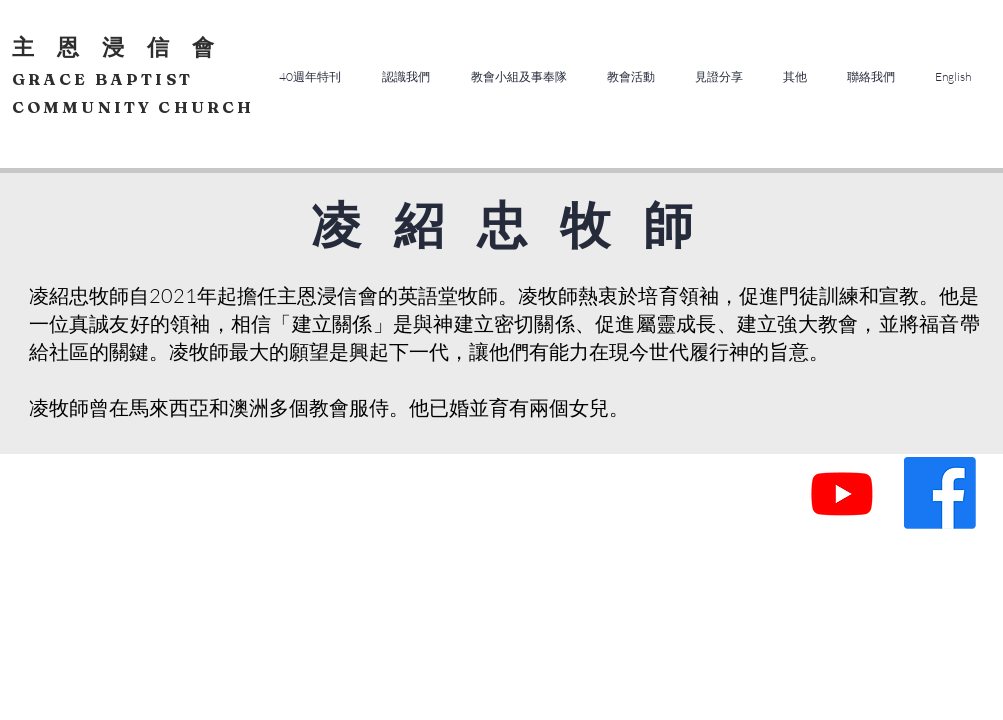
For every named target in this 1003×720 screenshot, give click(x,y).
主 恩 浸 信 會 (115, 47)
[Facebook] (940, 493)
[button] (406, 76)
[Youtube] (842, 493)
